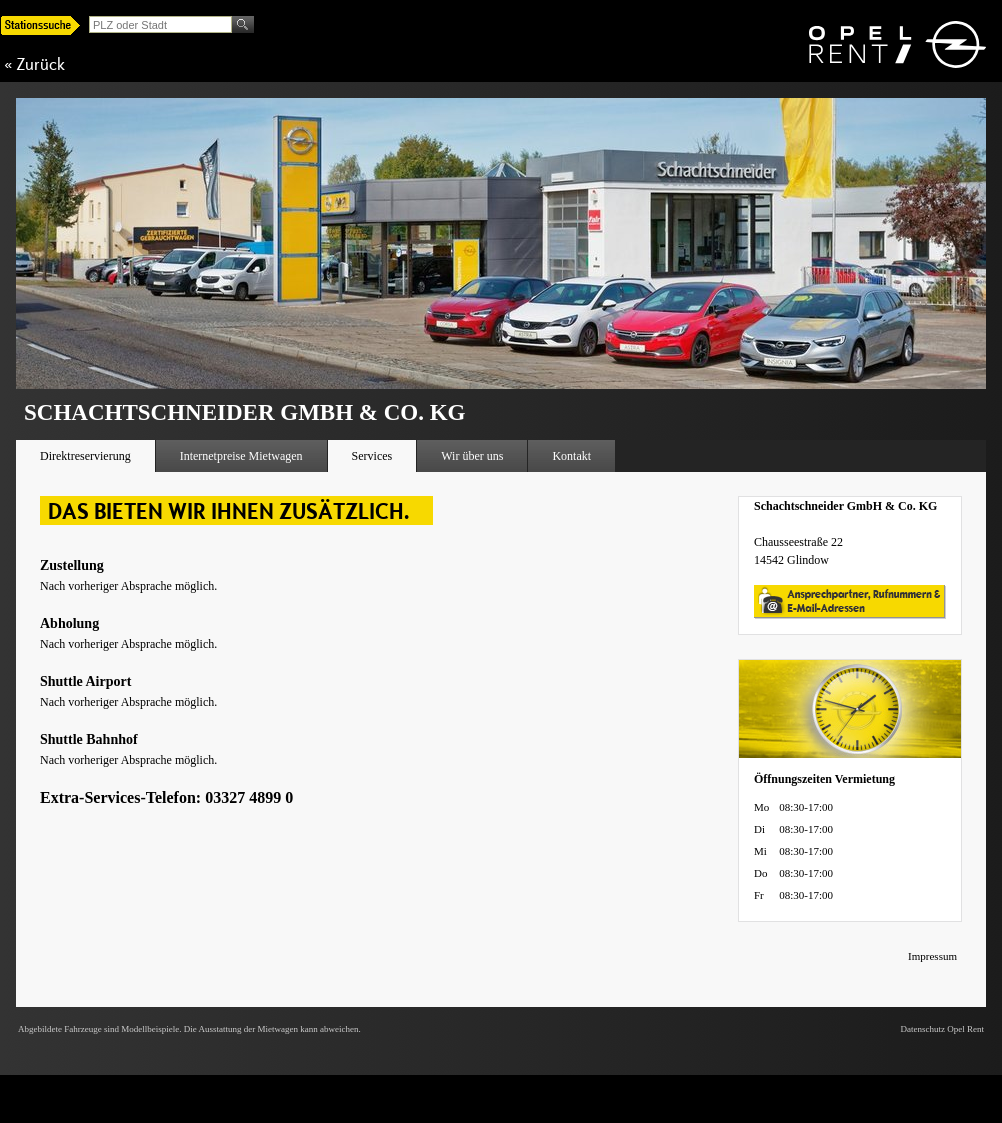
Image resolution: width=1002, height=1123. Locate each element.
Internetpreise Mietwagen (241, 456)
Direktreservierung (85, 456)
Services (372, 456)
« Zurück (34, 64)
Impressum (932, 956)
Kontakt (571, 456)
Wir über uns (472, 456)
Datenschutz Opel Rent (942, 1029)
